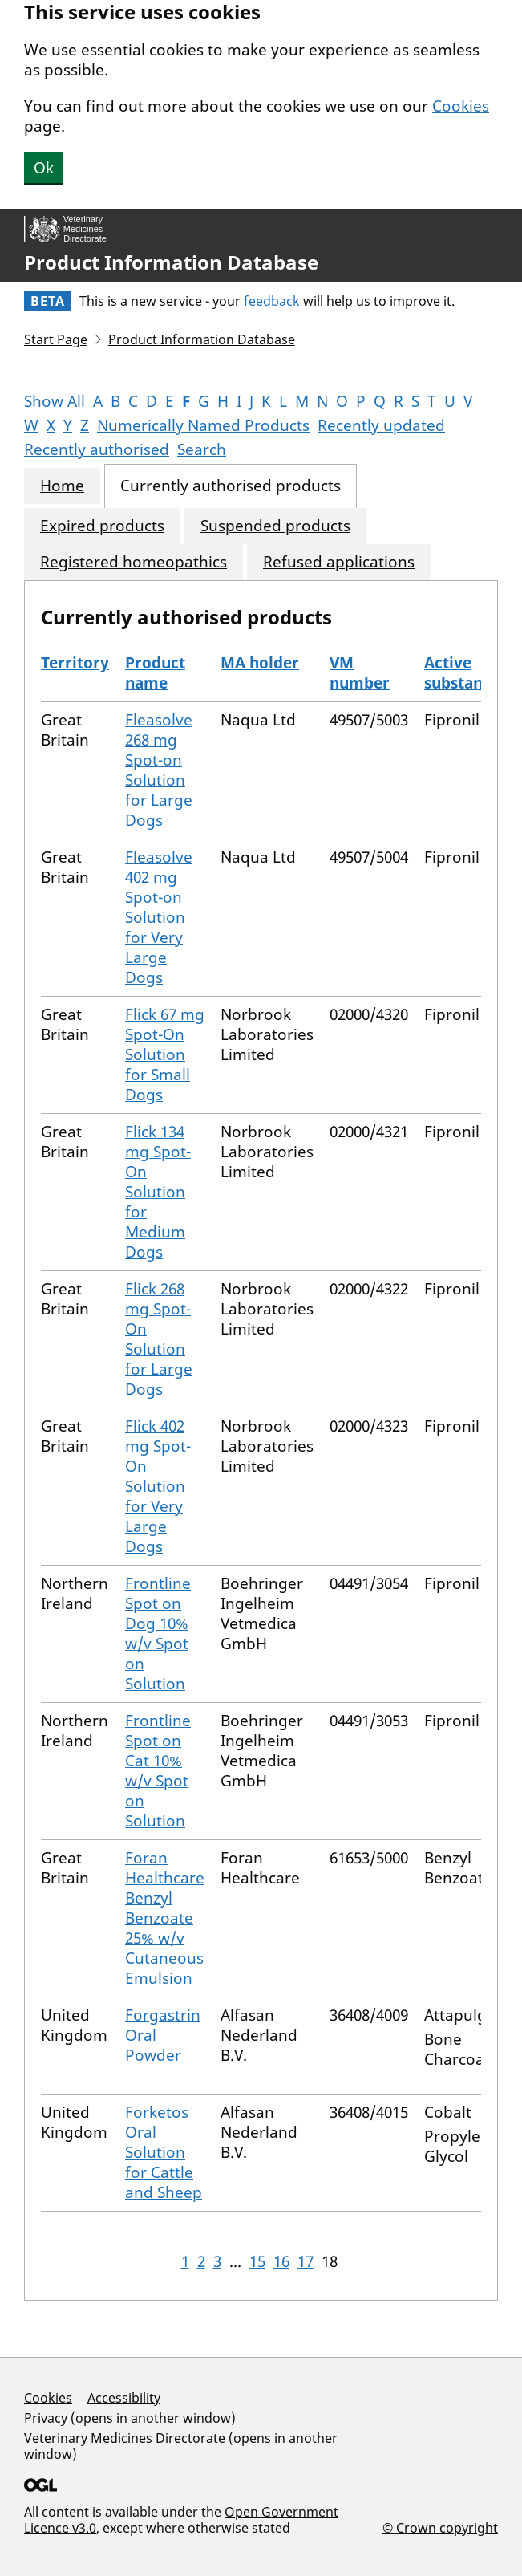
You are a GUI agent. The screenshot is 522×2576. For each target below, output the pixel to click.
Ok (44, 167)
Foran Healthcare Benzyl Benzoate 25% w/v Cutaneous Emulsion (164, 1918)
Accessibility (123, 2398)
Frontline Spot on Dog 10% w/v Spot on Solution (158, 1633)
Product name (155, 672)
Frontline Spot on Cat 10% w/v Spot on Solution (158, 1770)
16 (281, 2261)
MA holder (260, 662)
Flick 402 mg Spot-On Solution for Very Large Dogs (158, 1486)
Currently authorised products (230, 486)
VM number (360, 672)
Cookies (460, 105)
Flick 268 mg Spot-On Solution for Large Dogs (158, 1339)
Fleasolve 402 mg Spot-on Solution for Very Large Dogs (158, 917)
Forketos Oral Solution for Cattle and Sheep (163, 2152)
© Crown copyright (440, 2527)
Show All (54, 401)
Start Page (55, 339)
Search (201, 449)
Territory (75, 662)
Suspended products (275, 526)
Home (62, 486)
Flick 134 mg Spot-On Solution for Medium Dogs (158, 1191)
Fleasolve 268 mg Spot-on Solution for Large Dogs (158, 770)
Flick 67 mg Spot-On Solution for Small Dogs (164, 1054)
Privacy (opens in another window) (130, 2418)
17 (305, 2261)
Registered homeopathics (133, 562)
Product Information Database (171, 262)
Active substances (465, 672)
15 (257, 2261)
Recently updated (381, 425)
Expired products (102, 526)
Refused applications (339, 562)
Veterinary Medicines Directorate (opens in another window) (181, 2446)
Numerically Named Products (203, 425)
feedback (272, 301)
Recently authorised (96, 449)
